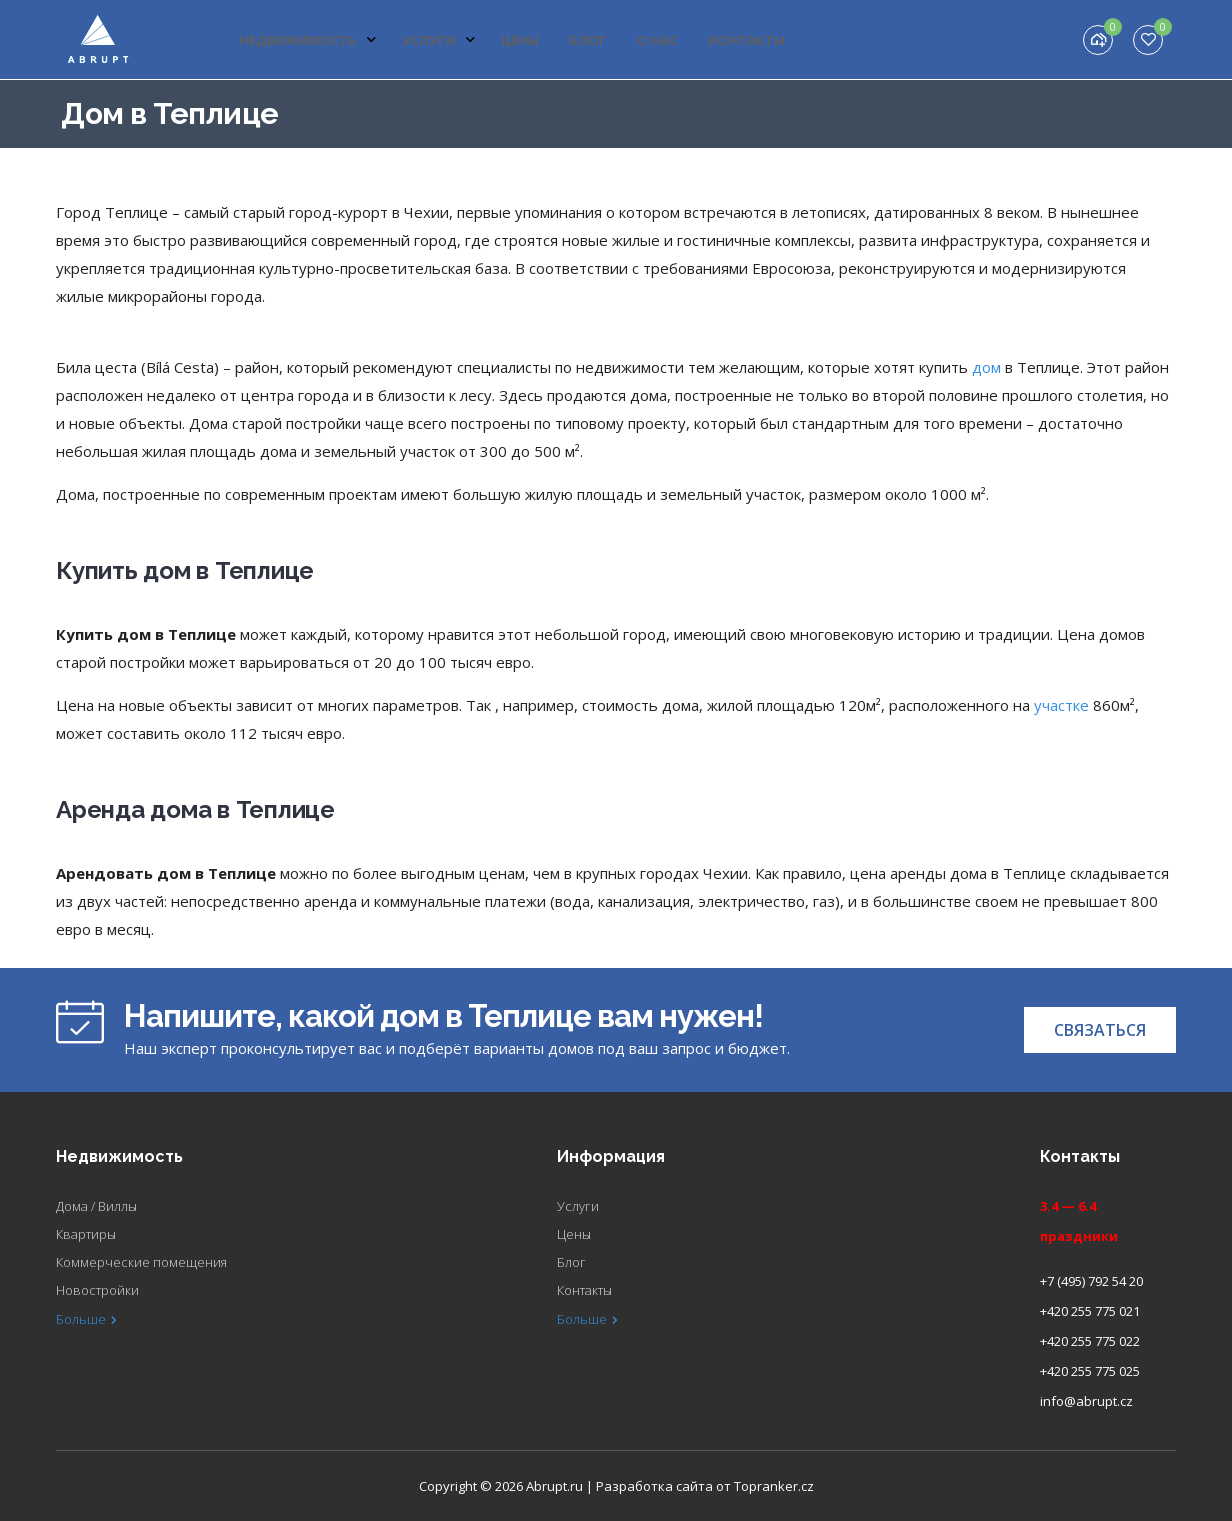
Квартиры (86, 1234)
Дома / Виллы (96, 1206)
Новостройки (97, 1290)
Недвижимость (308, 40)
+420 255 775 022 (1090, 1341)
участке (1061, 705)
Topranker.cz (774, 1486)
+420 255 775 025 (1090, 1371)
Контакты (746, 40)
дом (986, 367)
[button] (1100, 1030)
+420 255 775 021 (1090, 1311)
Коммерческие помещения (141, 1262)
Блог (588, 40)
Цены (520, 40)
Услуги (439, 40)
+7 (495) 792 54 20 (1091, 1281)
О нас (657, 40)
